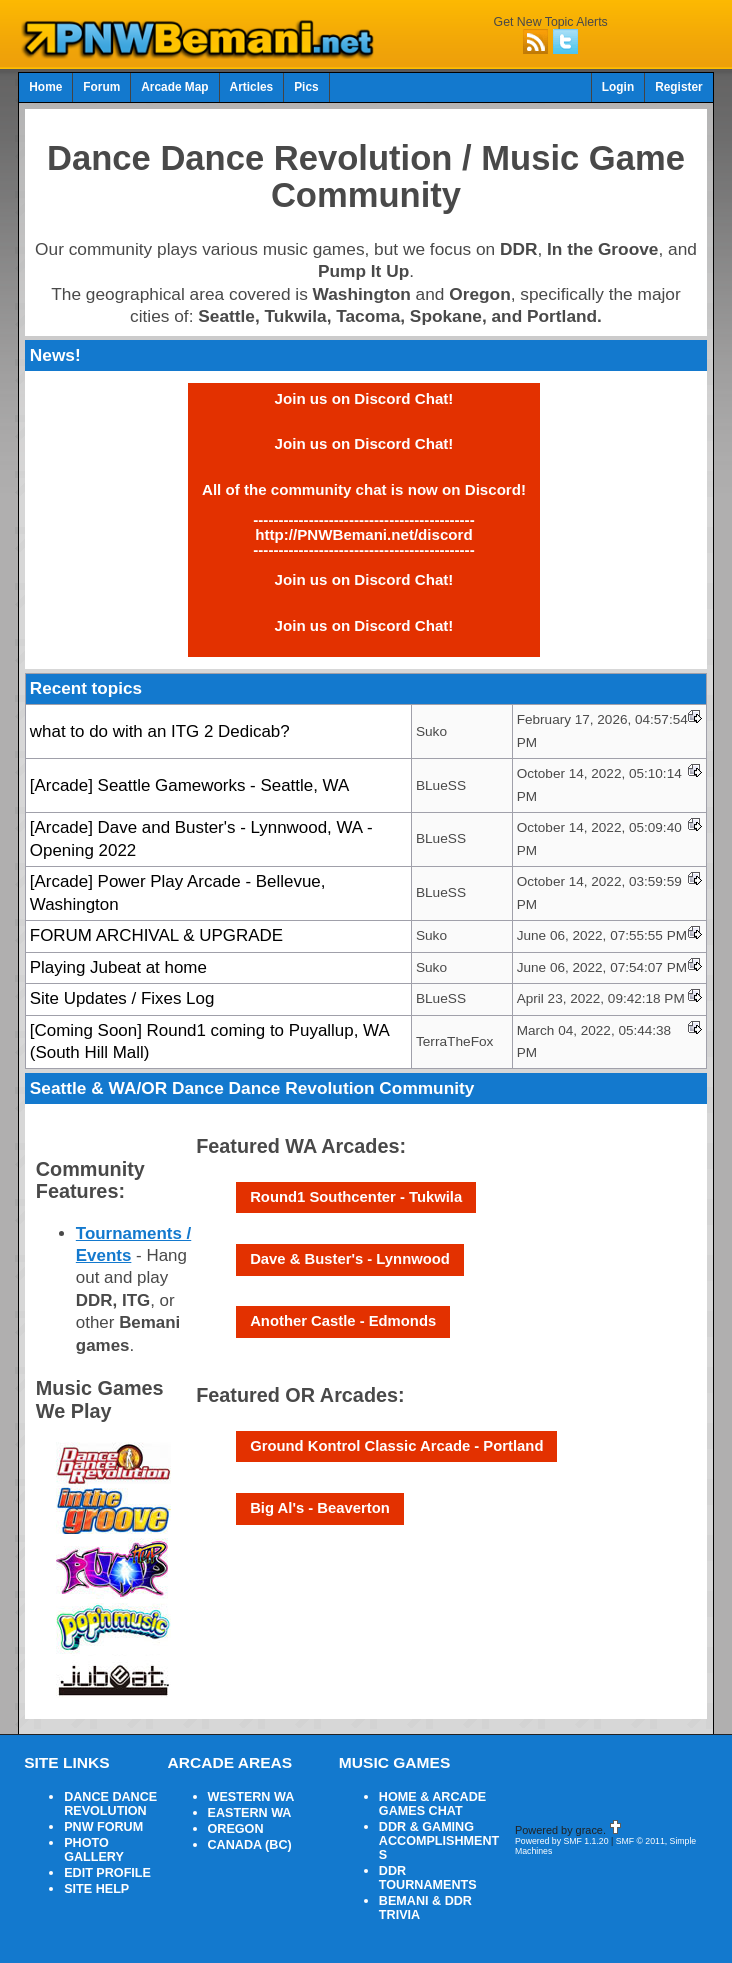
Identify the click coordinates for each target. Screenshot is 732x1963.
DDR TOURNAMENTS (428, 1878)
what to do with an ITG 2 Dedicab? (160, 731)
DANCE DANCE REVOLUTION (110, 1804)
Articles (252, 87)
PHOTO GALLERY (94, 1850)
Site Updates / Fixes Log (122, 998)
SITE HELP (96, 1889)
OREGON (236, 1829)
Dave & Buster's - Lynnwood (350, 1259)
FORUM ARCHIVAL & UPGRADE (156, 935)
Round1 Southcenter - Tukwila (356, 1197)
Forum (101, 87)
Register (679, 87)
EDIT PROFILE (107, 1873)
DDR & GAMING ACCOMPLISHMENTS (439, 1841)
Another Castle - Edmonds (343, 1321)
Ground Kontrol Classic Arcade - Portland (396, 1446)
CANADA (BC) (250, 1845)
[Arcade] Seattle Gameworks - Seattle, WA (189, 785)
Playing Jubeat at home (118, 967)
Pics (306, 87)
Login (618, 87)
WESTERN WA (251, 1797)
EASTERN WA (250, 1813)
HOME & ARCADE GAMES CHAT (432, 1804)
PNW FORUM (103, 1827)
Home (45, 87)
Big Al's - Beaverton (320, 1508)
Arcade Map (174, 87)
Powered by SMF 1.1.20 (562, 1841)
